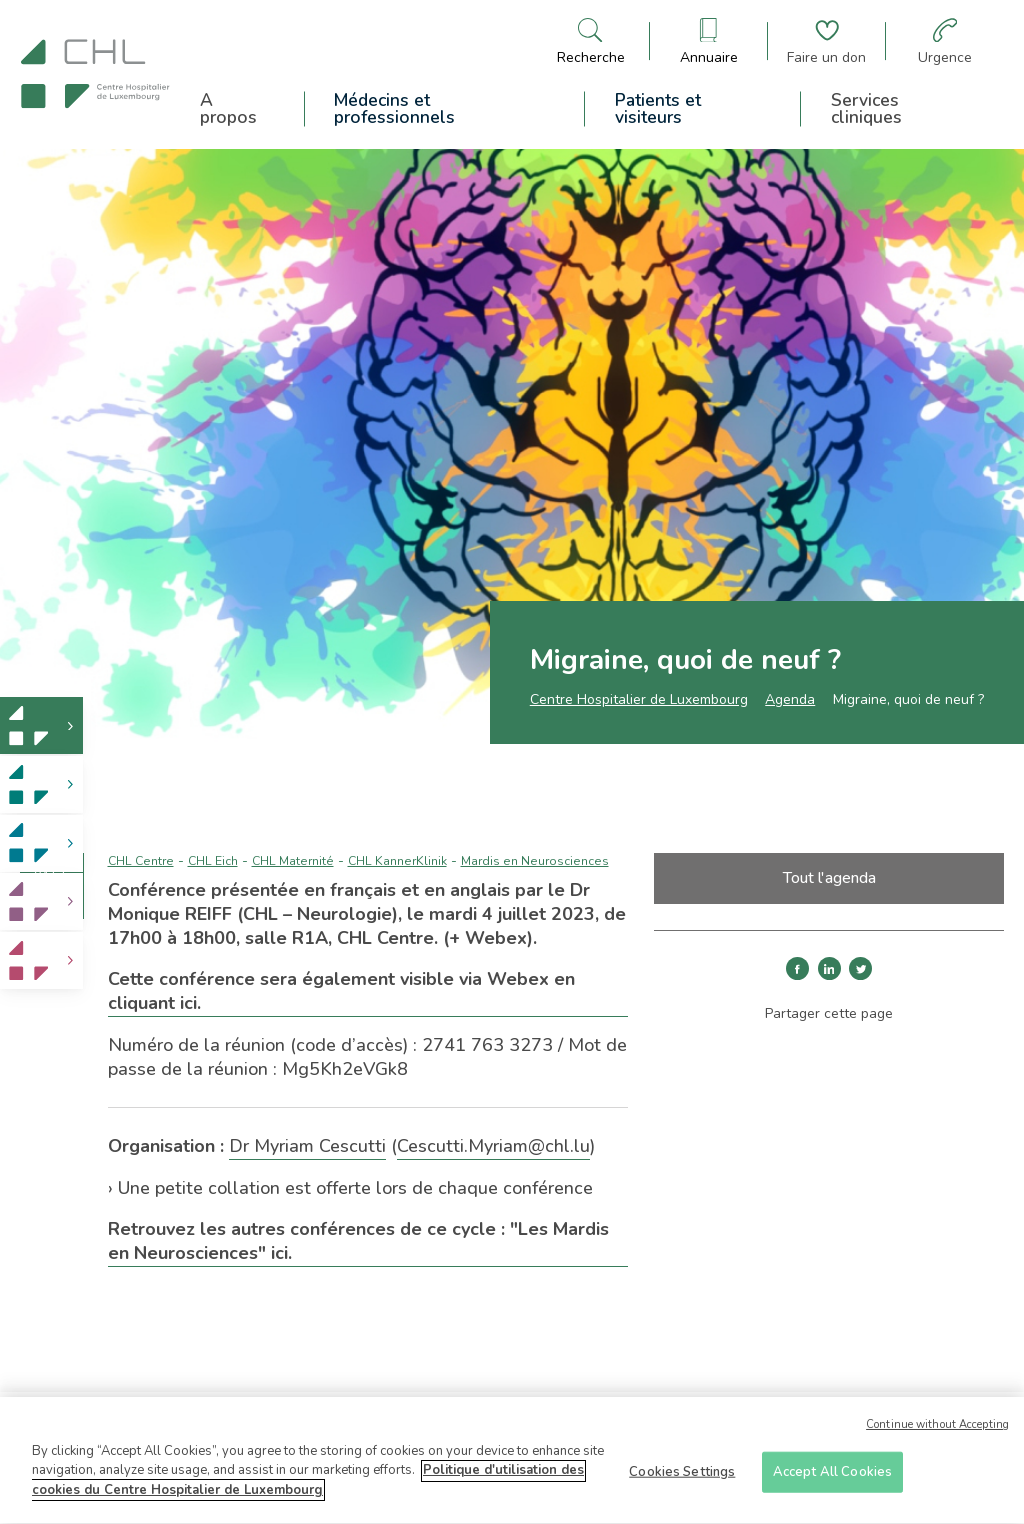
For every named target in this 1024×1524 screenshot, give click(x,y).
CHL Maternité (293, 861)
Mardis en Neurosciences (535, 861)
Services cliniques (866, 109)
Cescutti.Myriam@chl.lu (493, 1146)
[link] (41, 725)
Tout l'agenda (829, 878)
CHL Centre (141, 861)
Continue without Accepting (937, 1431)
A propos (228, 109)
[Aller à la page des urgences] (945, 41)
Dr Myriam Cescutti (307, 1146)
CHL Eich (213, 861)
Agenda (790, 699)
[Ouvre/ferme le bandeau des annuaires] (709, 41)
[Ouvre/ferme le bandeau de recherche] (591, 41)
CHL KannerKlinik (397, 861)
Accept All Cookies (832, 1478)
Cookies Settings (682, 1478)
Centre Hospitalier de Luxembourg (639, 699)
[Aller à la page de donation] (826, 41)
